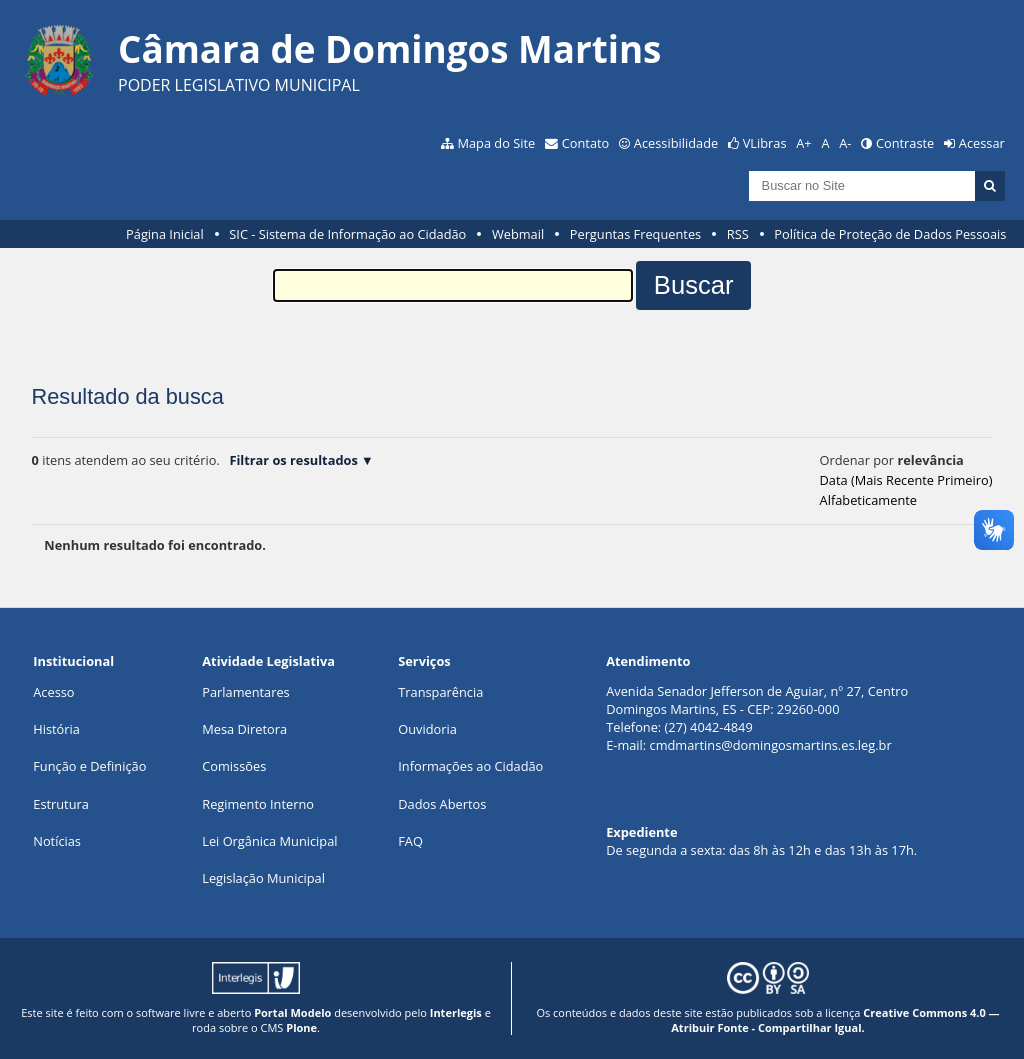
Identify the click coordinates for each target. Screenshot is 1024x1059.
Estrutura (61, 804)
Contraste (905, 143)
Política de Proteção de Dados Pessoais (890, 234)
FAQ (410, 841)
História (56, 729)
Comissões (234, 766)
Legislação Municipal (263, 878)
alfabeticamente (868, 500)
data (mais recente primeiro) (906, 480)
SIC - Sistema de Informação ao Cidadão (347, 234)
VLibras (765, 143)
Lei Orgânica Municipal (269, 841)
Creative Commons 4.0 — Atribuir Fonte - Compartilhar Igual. (835, 1020)
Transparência (440, 692)
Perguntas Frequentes (635, 234)
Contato (586, 143)
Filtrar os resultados (293, 460)
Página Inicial (165, 234)
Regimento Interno (258, 804)
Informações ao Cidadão (470, 766)
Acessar (982, 143)
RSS (738, 234)
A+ (803, 143)
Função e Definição (89, 766)
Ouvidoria (427, 729)
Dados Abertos (442, 804)
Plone (301, 1027)
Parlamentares (245, 692)
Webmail (518, 234)
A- (845, 143)
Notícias (57, 841)
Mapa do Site (496, 143)
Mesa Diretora (244, 729)
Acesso (53, 692)
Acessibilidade (676, 143)
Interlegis (456, 1012)
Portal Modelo (292, 1012)
